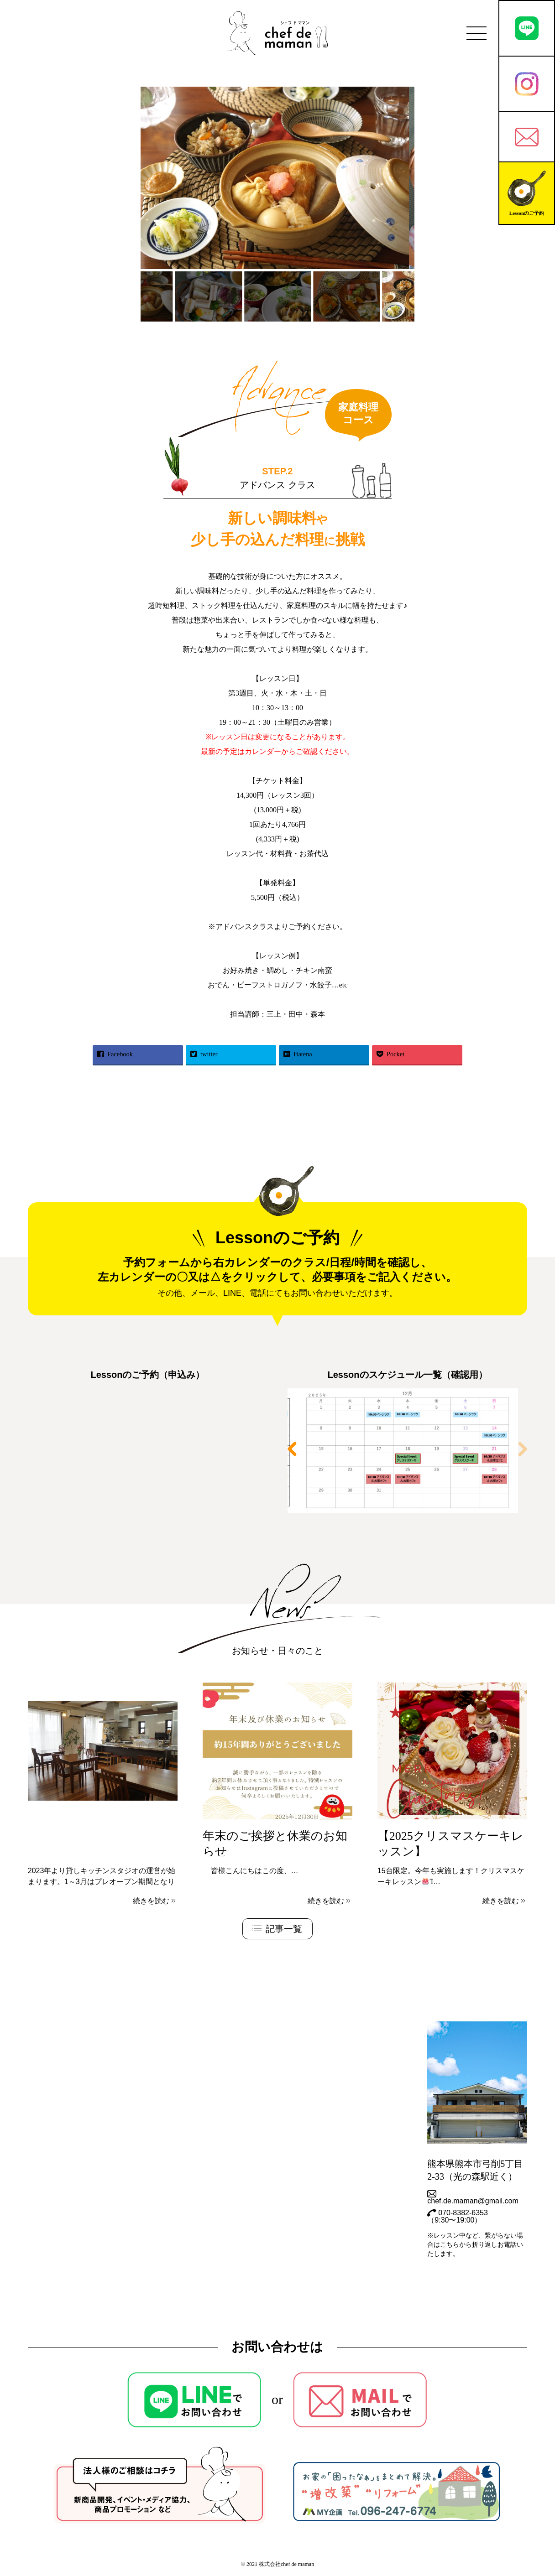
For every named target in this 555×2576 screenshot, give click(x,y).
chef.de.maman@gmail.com (472, 2197)
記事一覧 (277, 1929)
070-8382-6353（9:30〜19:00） (457, 2216)
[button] (522, 1449)
